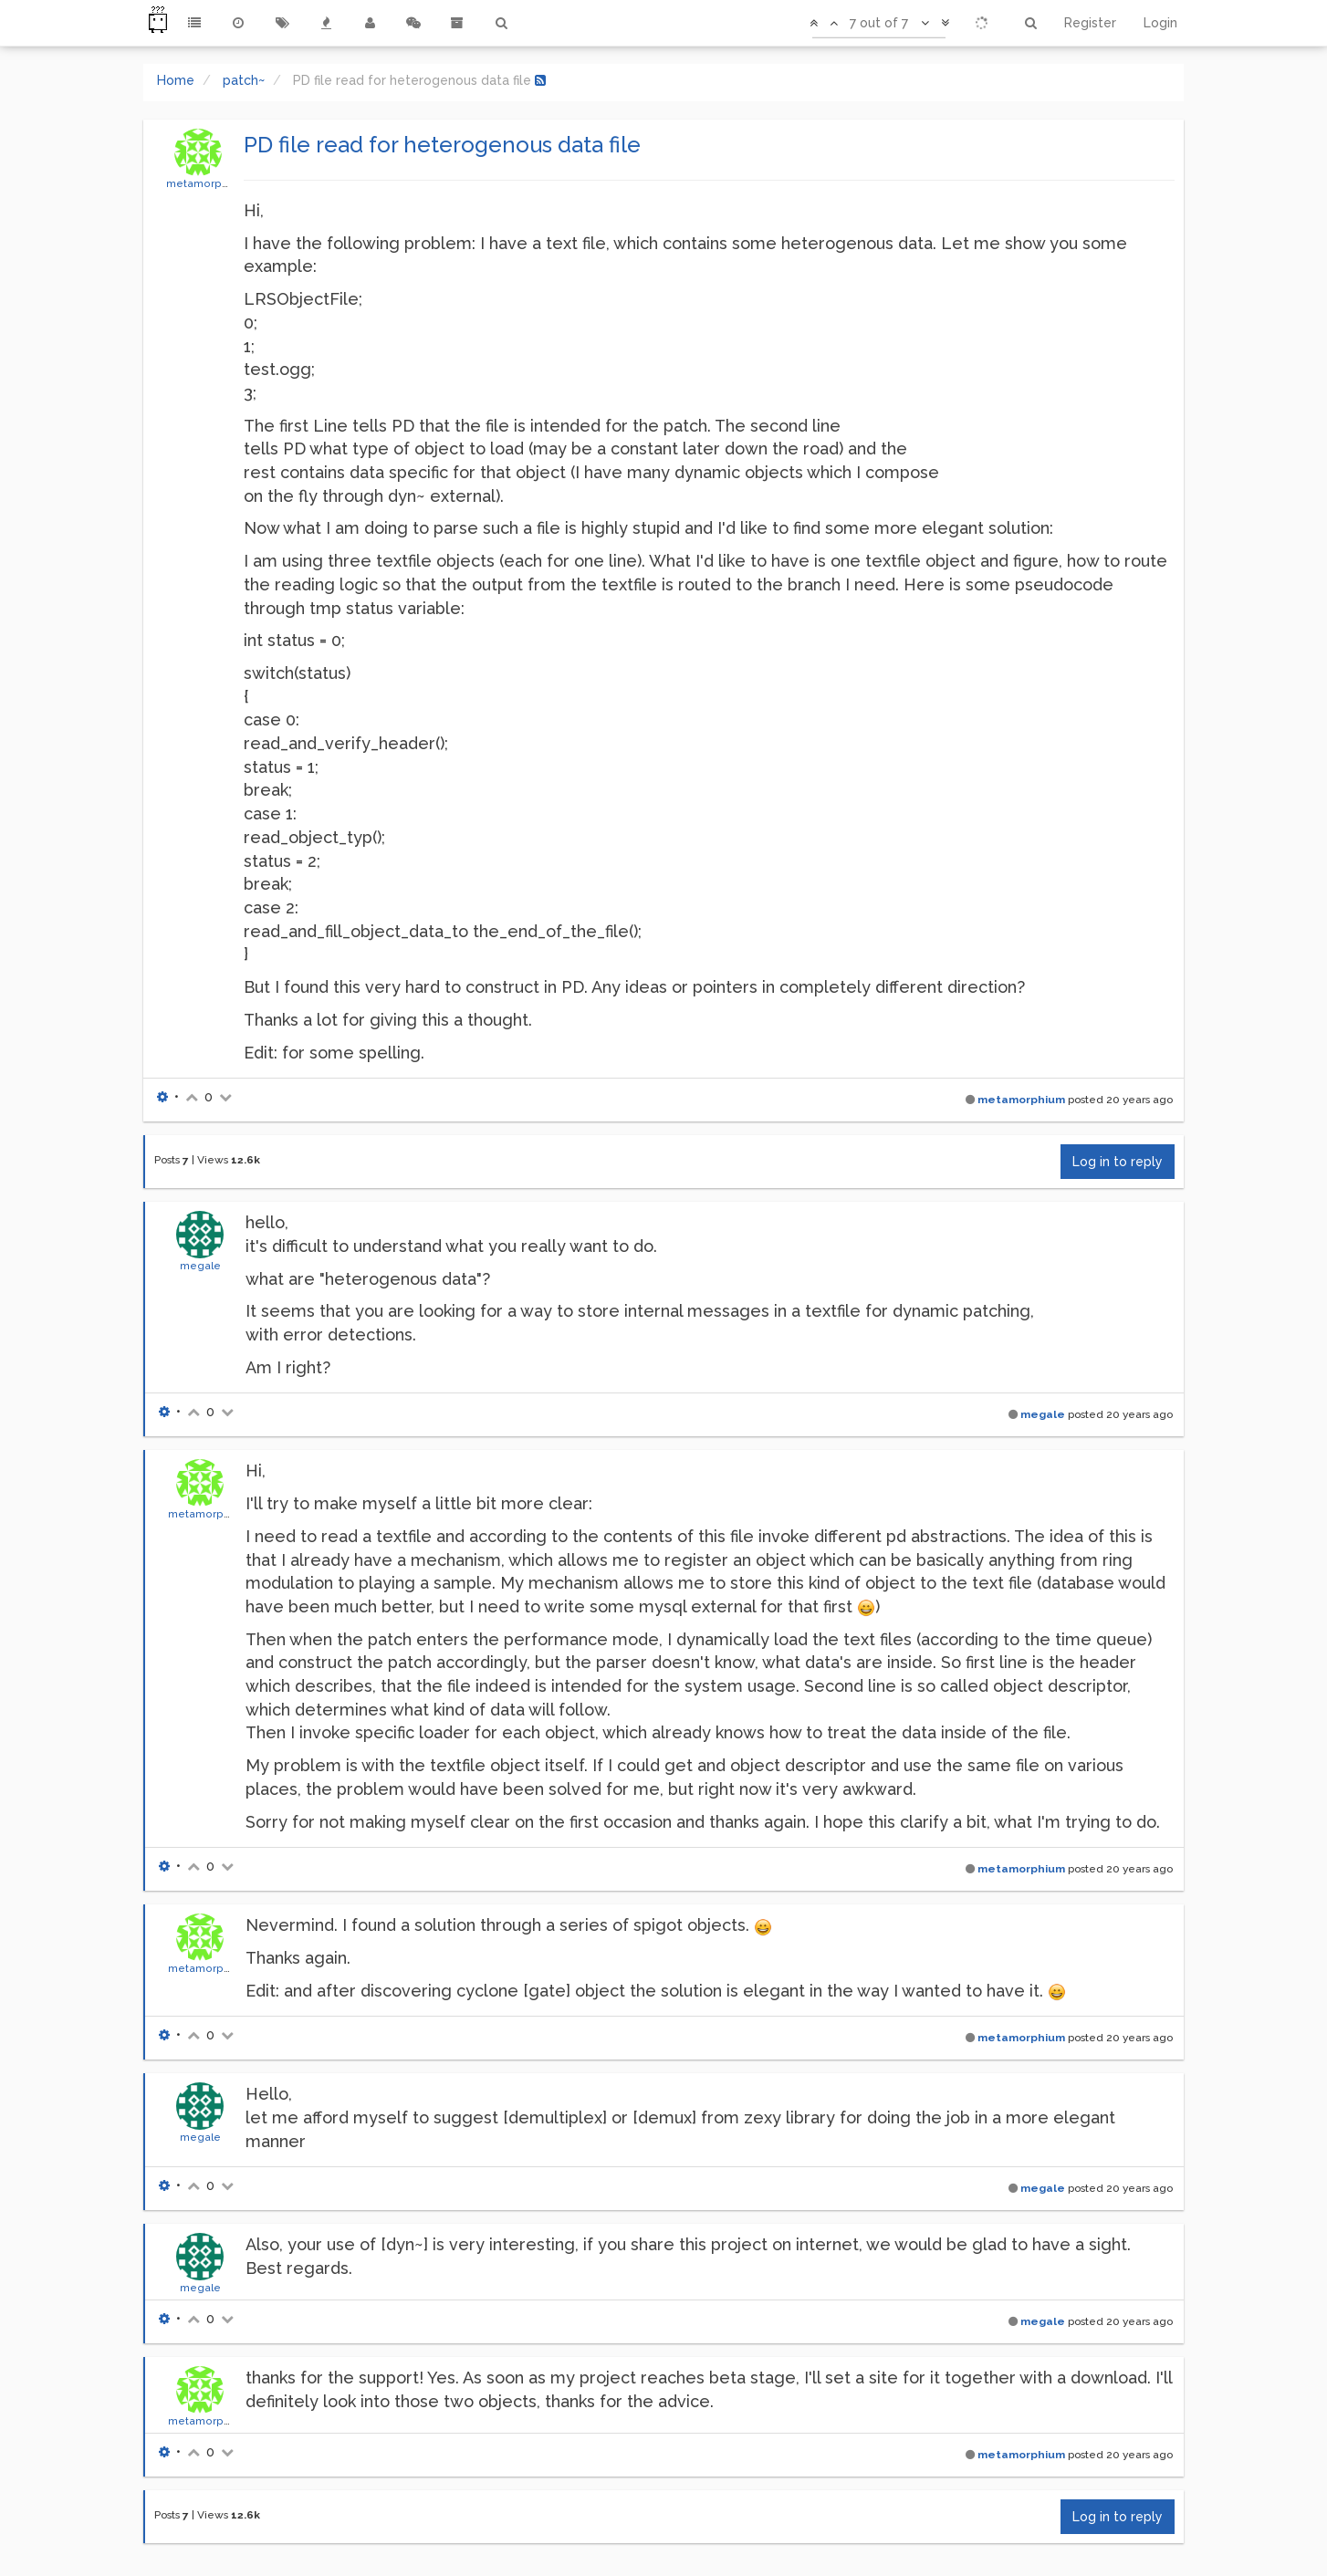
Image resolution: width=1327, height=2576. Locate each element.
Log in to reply (1117, 1161)
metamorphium (206, 183)
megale (200, 1265)
